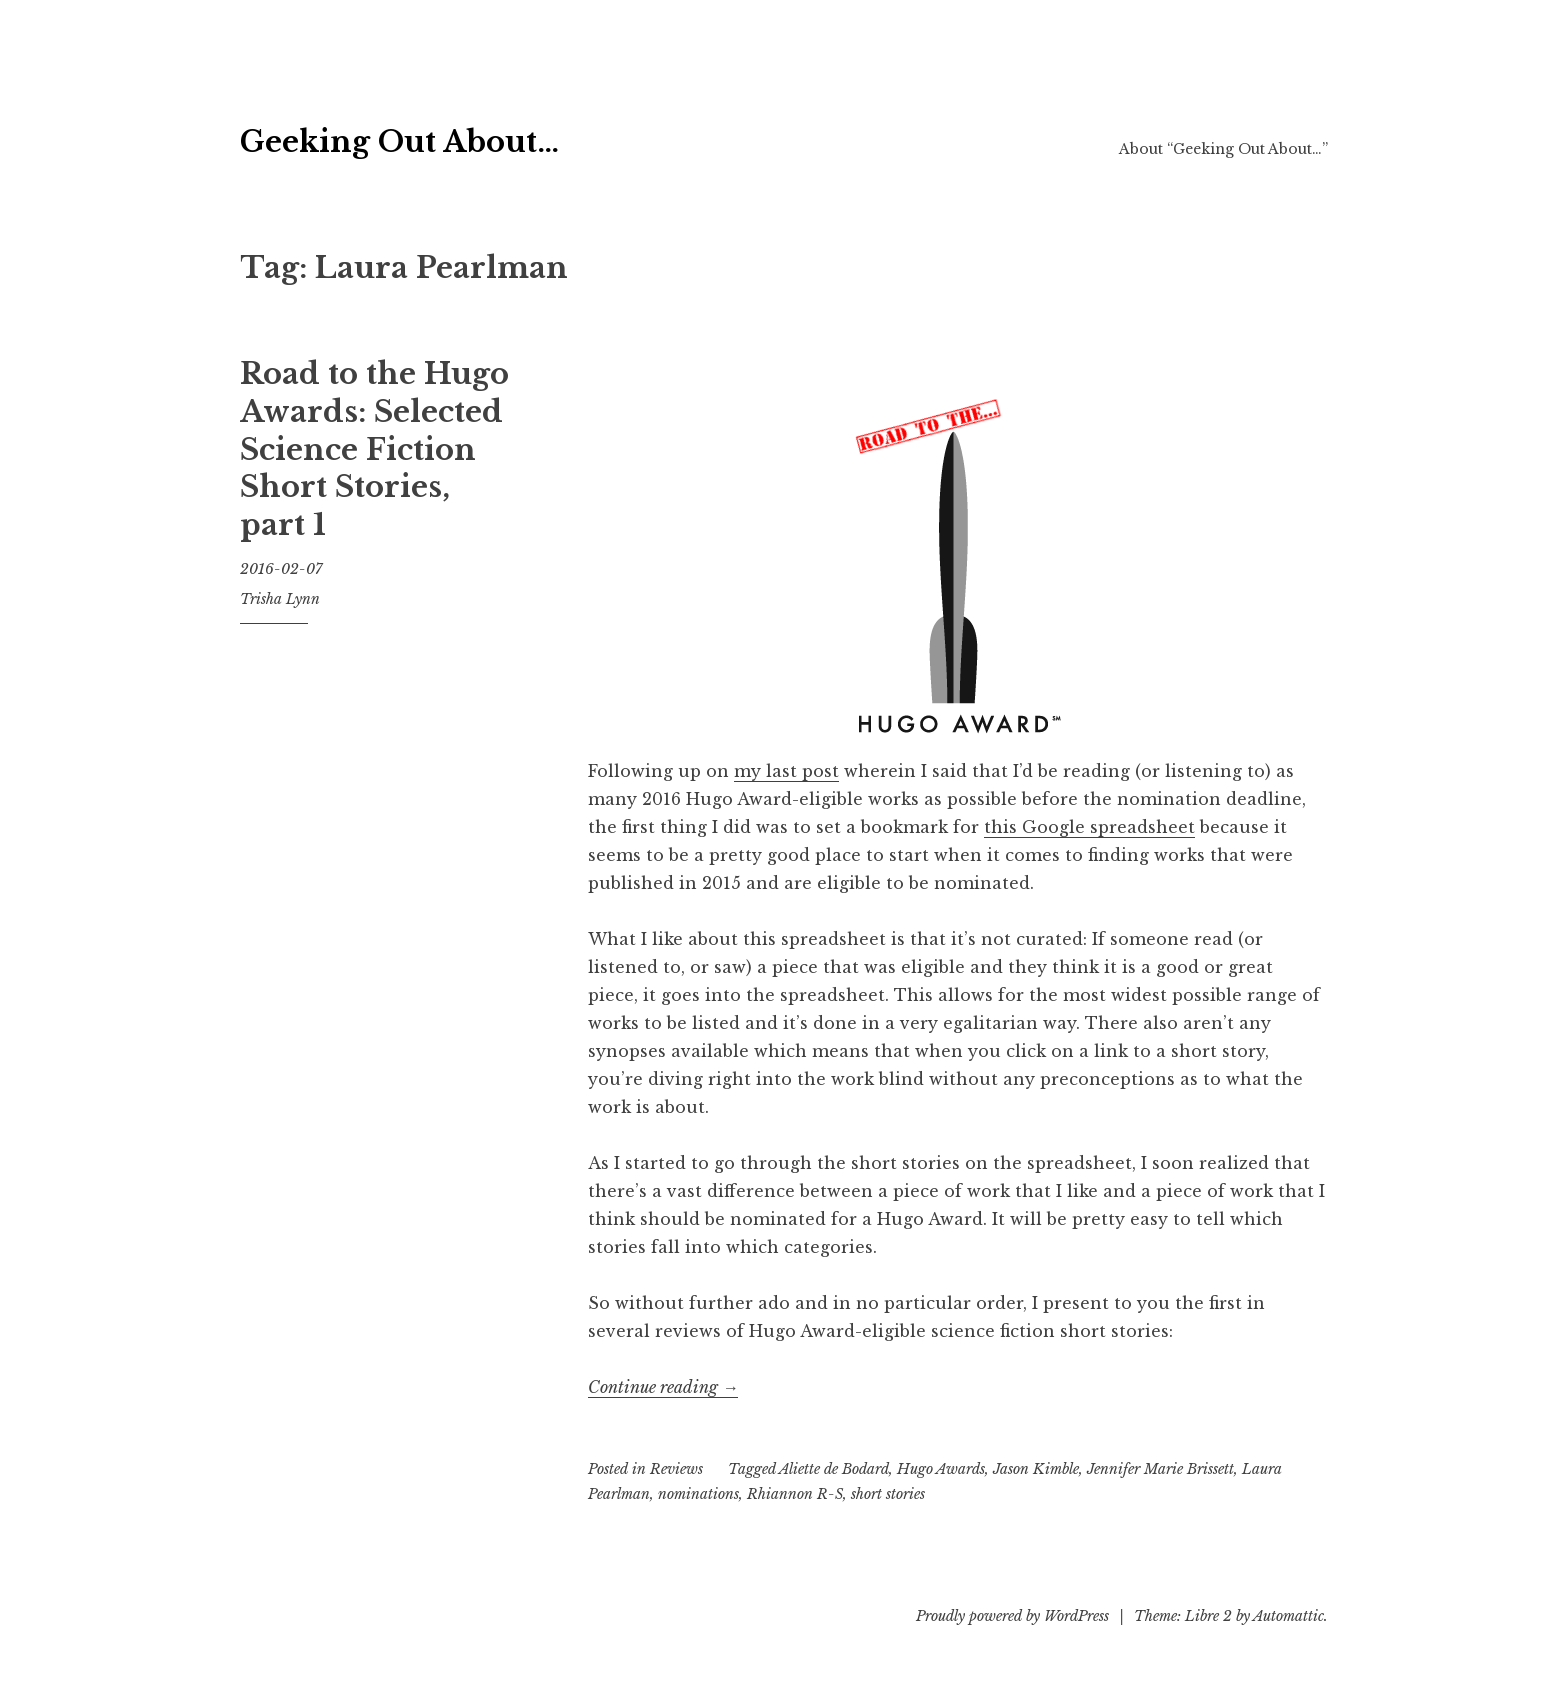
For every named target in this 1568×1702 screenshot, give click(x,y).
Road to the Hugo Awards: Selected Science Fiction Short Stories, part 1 (374, 449)
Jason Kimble (1036, 1469)
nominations (698, 1494)
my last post (786, 771)
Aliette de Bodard (834, 1469)
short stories (888, 1494)
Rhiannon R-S (795, 1494)
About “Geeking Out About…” (1223, 149)
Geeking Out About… (498, 135)
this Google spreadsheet (1089, 827)
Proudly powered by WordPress (1012, 1616)
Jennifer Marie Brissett (1160, 1469)
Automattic (1288, 1616)
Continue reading (663, 1387)
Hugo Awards (941, 1469)
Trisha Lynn (280, 599)
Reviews (676, 1469)
